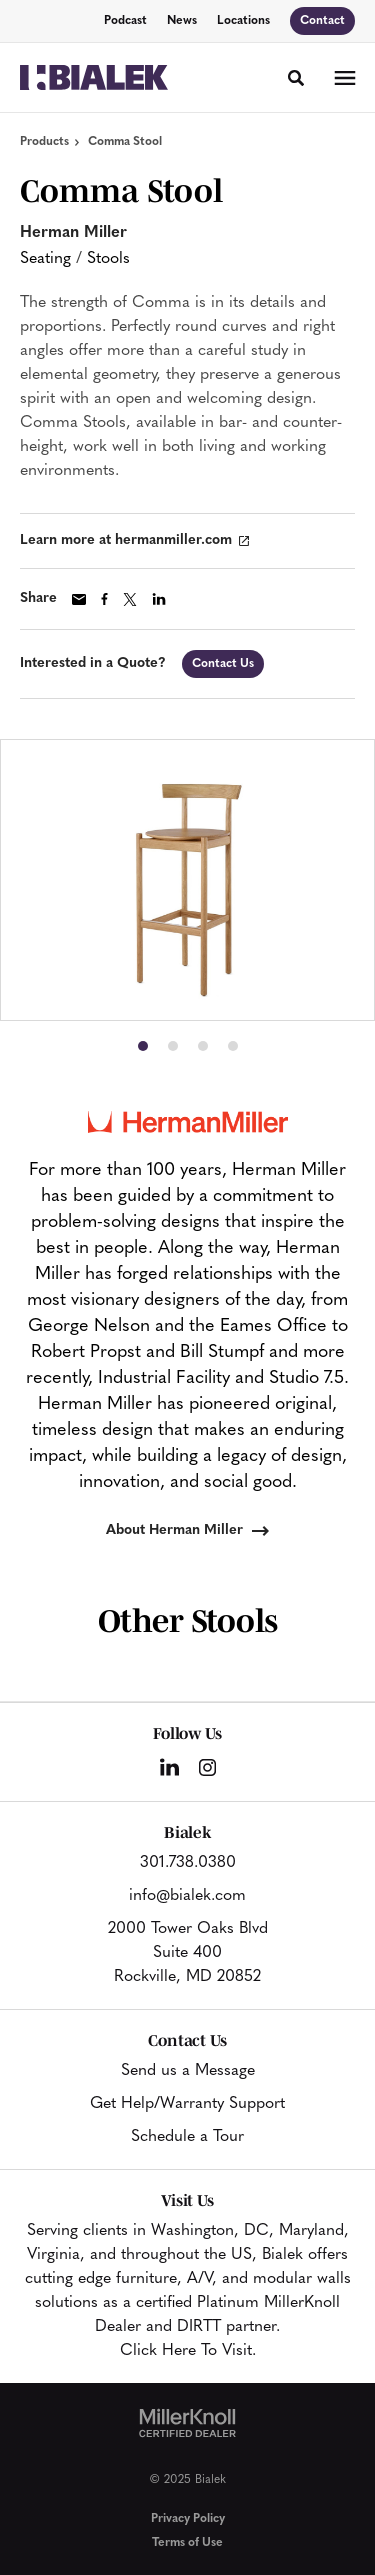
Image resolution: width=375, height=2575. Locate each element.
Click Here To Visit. (188, 2351)
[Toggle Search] (296, 78)
